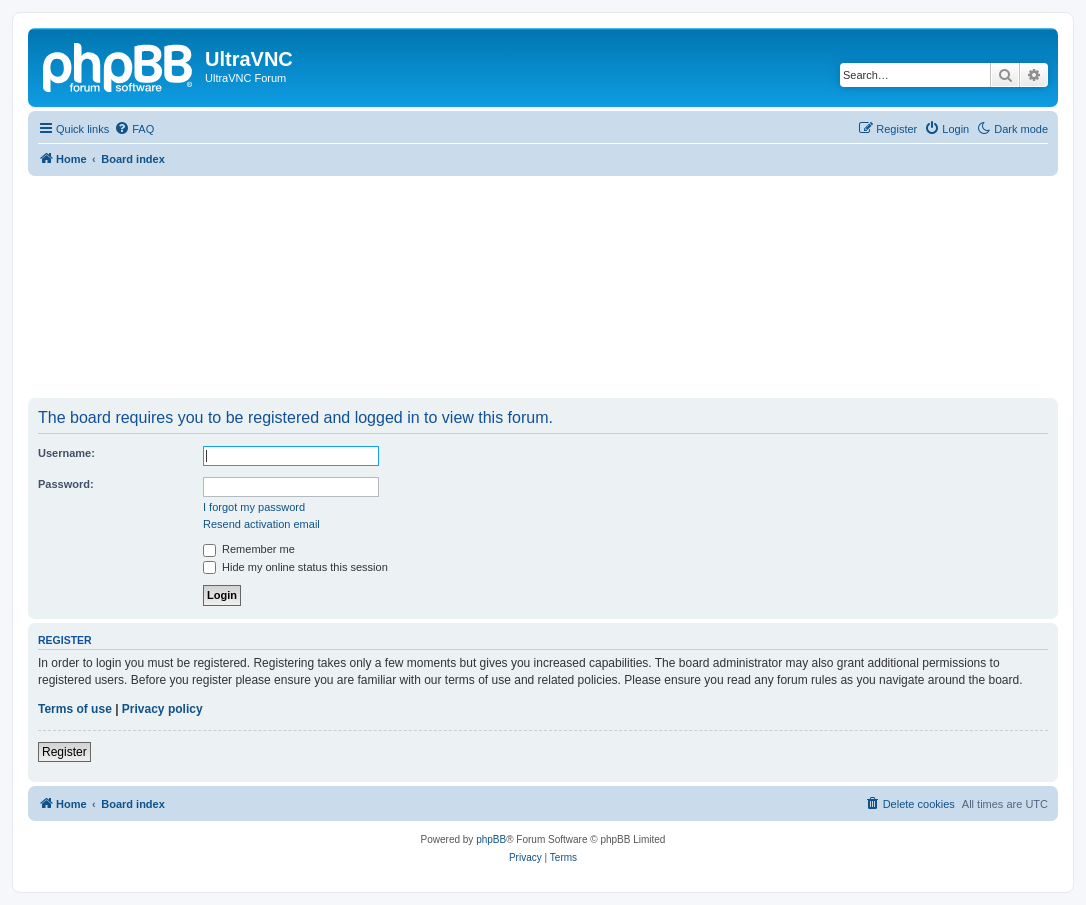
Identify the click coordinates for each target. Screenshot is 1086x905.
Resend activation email (261, 524)
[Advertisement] (543, 286)
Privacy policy (162, 709)
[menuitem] (134, 129)
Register (64, 752)
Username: (66, 453)
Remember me (249, 549)
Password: (66, 484)
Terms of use (75, 709)
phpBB (491, 839)
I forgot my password (254, 507)
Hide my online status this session (295, 567)
